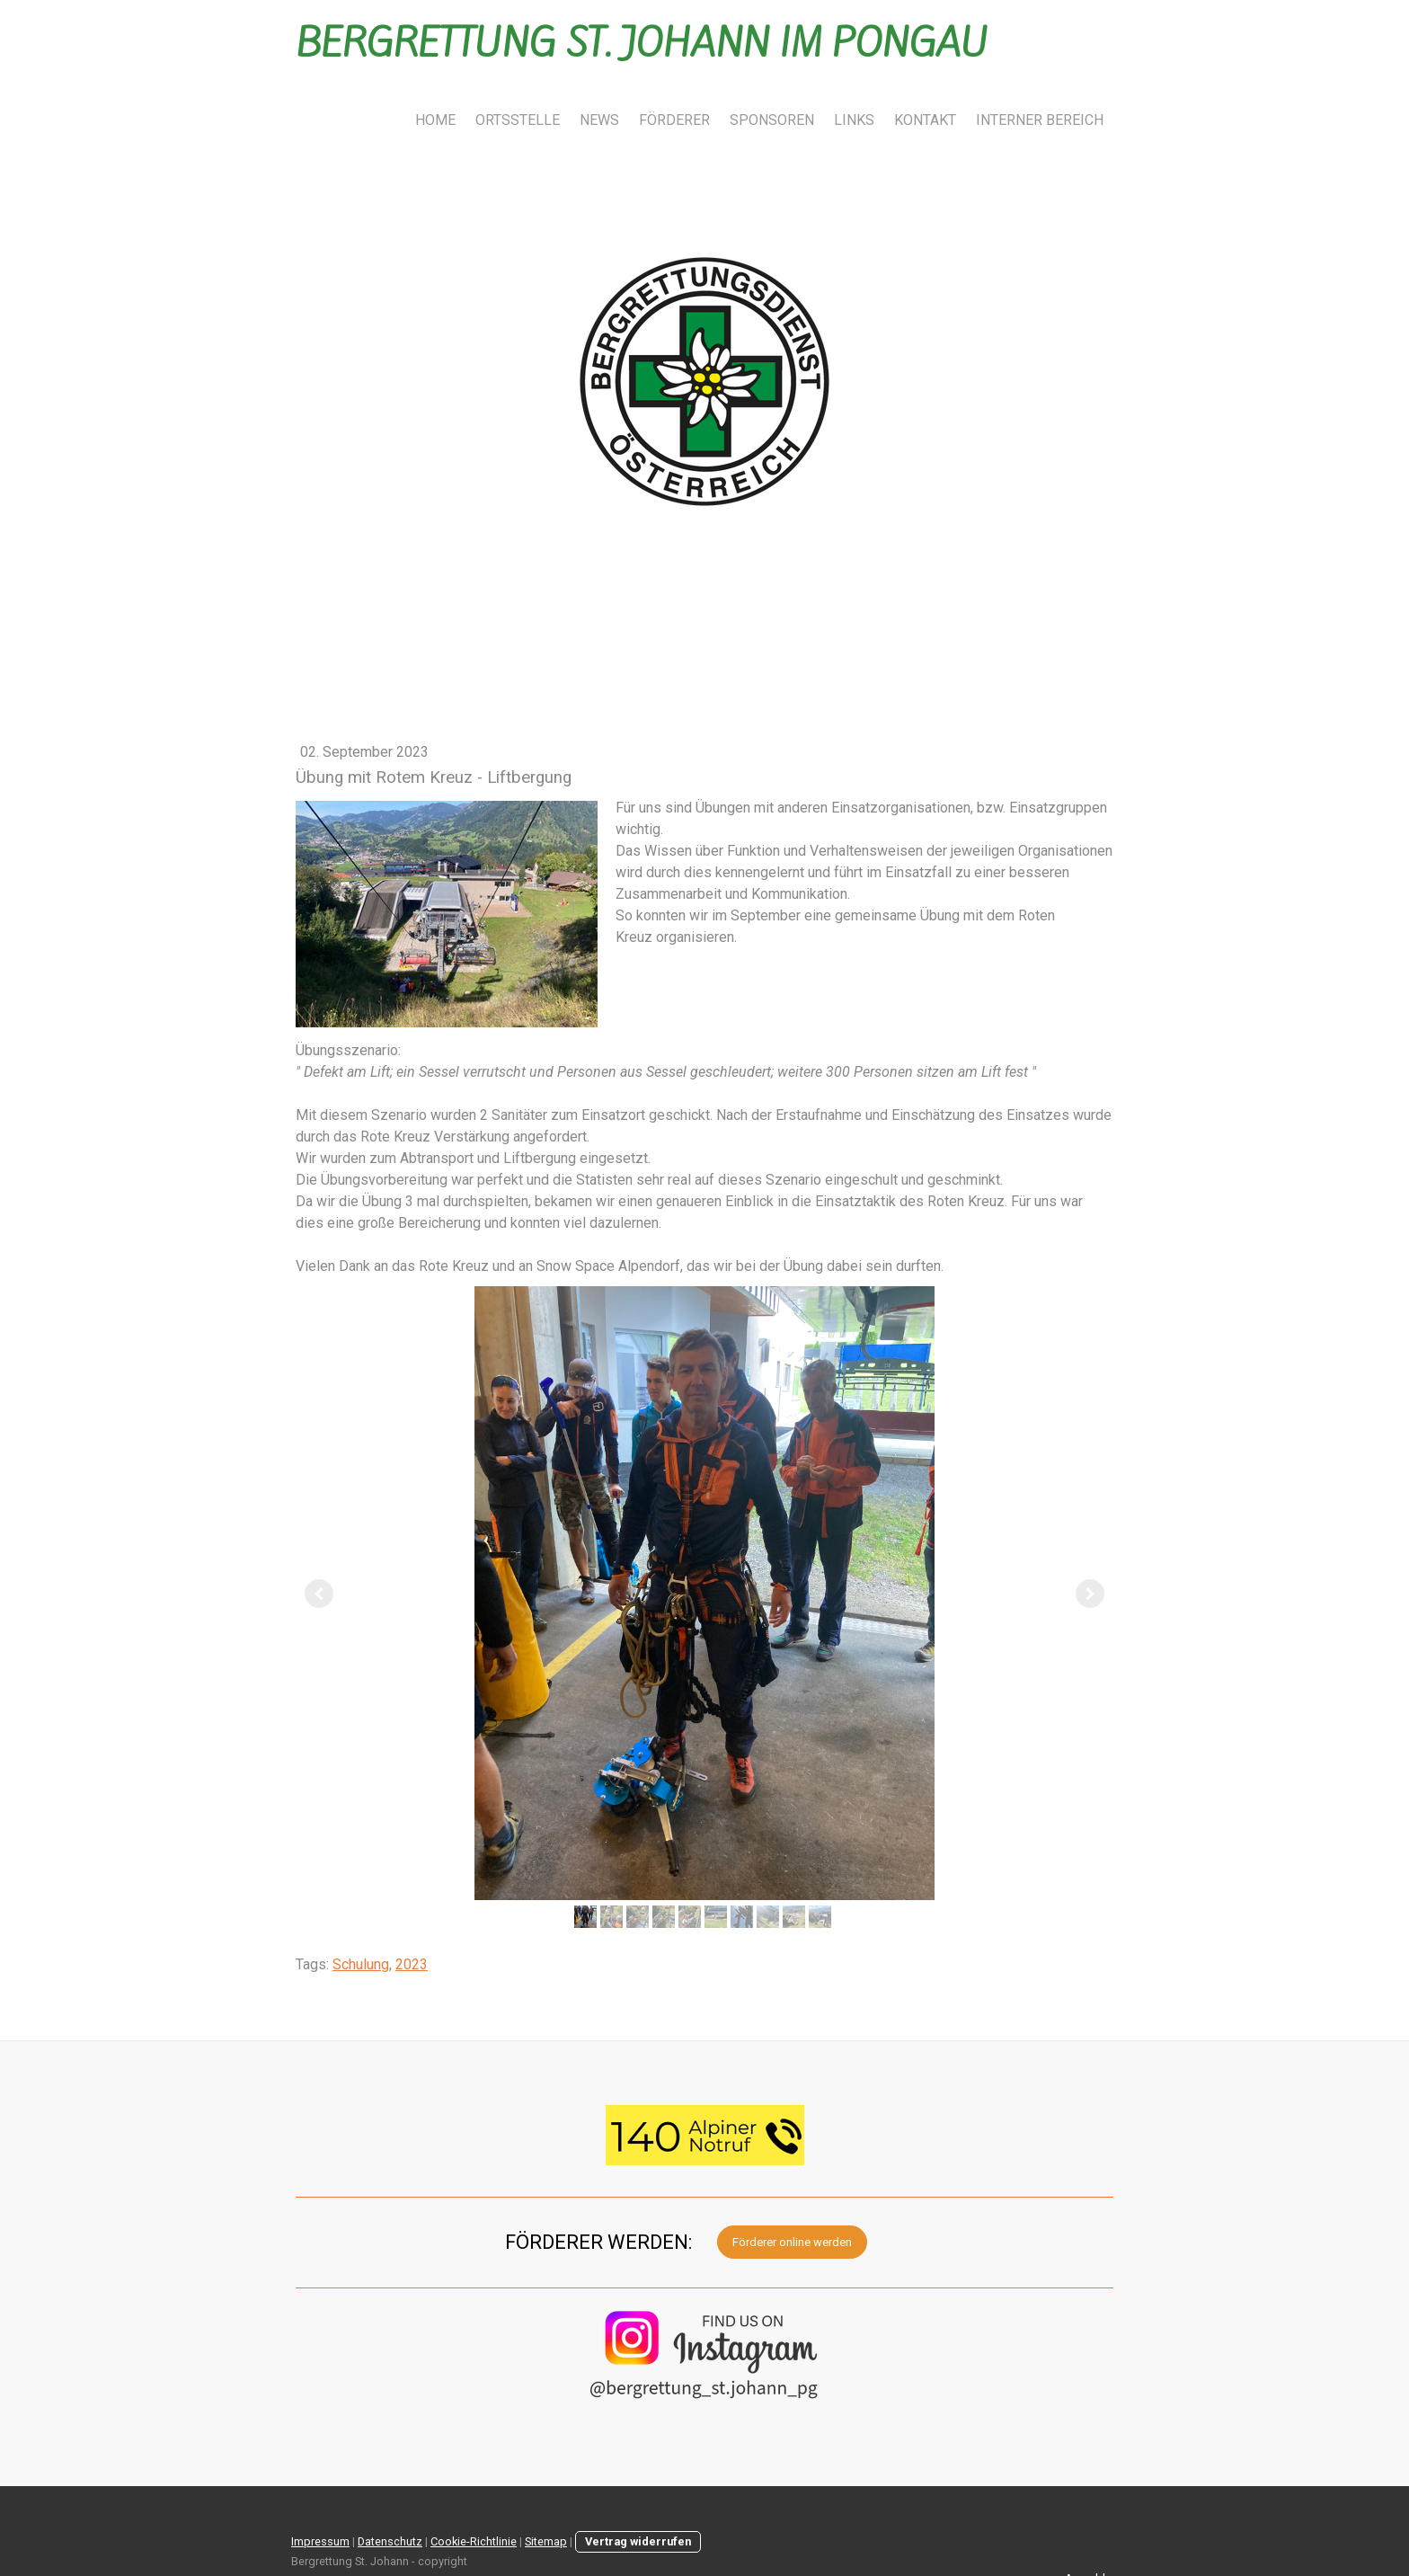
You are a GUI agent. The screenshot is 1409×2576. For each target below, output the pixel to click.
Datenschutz (390, 2541)
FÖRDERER (674, 120)
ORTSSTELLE (517, 120)
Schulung (360, 1964)
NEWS (599, 120)
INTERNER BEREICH (1039, 120)
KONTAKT (925, 120)
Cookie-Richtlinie (473, 2541)
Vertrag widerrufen (638, 2541)
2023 (411, 1964)
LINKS (854, 120)
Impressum (320, 2541)
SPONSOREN (772, 120)
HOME (435, 120)
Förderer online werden (792, 2242)
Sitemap (546, 2541)
